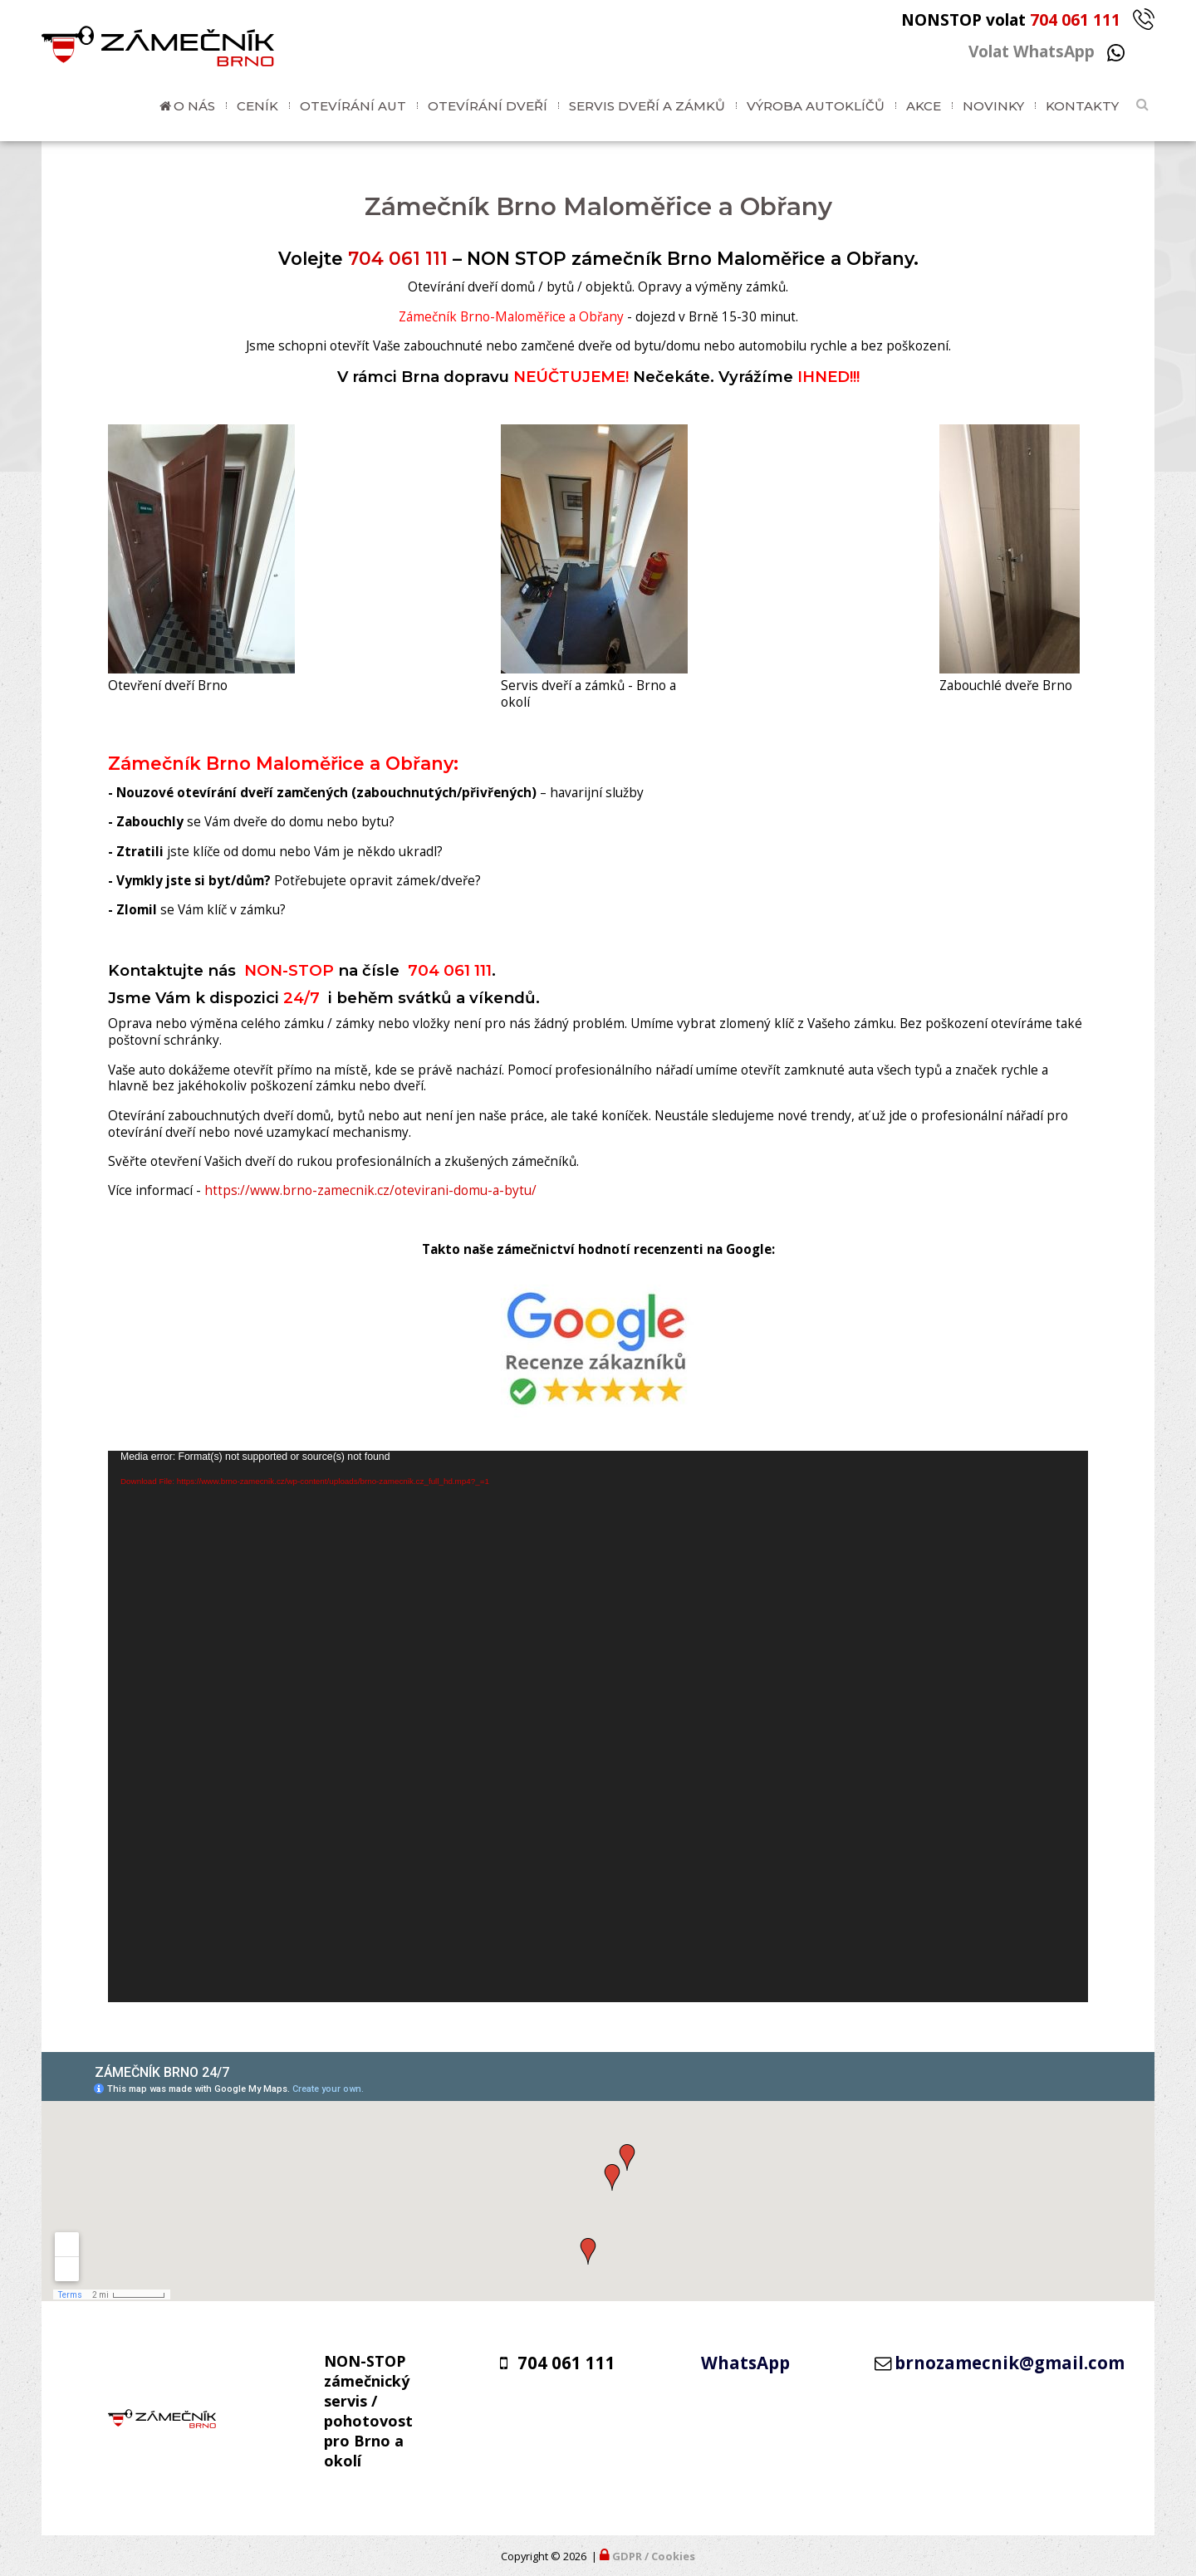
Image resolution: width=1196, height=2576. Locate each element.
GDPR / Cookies (653, 2556)
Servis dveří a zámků (647, 106)
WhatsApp (745, 2362)
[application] (598, 1726)
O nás (194, 106)
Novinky (993, 106)
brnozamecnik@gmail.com (1010, 2362)
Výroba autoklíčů (816, 106)
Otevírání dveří (487, 106)
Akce (923, 106)
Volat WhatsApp (1046, 51)
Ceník (257, 106)
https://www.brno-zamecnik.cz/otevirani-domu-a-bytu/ (370, 1190)
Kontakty (1082, 106)
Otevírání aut (353, 106)
